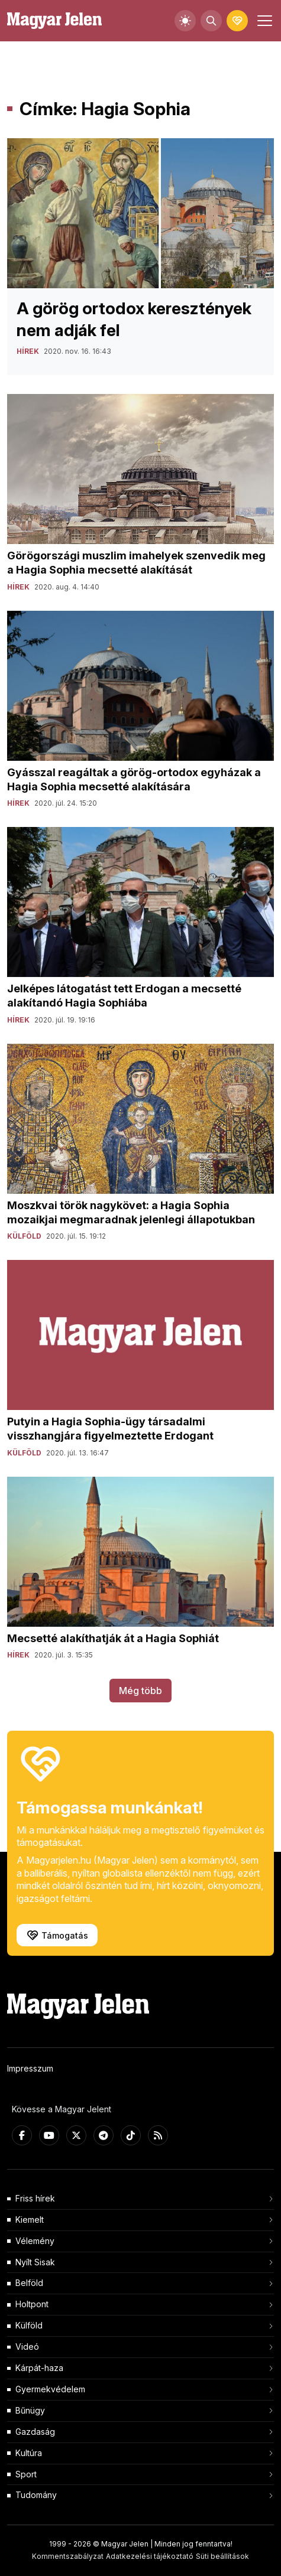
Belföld (29, 2283)
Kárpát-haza (39, 2368)
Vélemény (34, 2241)
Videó (27, 2346)
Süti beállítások (222, 2556)
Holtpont (32, 2304)
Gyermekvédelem (50, 2389)
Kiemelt (29, 2219)
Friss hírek (35, 2198)
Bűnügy (30, 2410)
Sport (26, 2474)
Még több (140, 1690)
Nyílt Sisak (35, 2262)
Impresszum (30, 2068)
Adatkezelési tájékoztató (149, 2556)
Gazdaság (35, 2432)
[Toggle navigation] (263, 20)
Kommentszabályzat (68, 2556)
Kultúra (28, 2453)
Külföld (29, 2325)
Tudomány (36, 2495)
